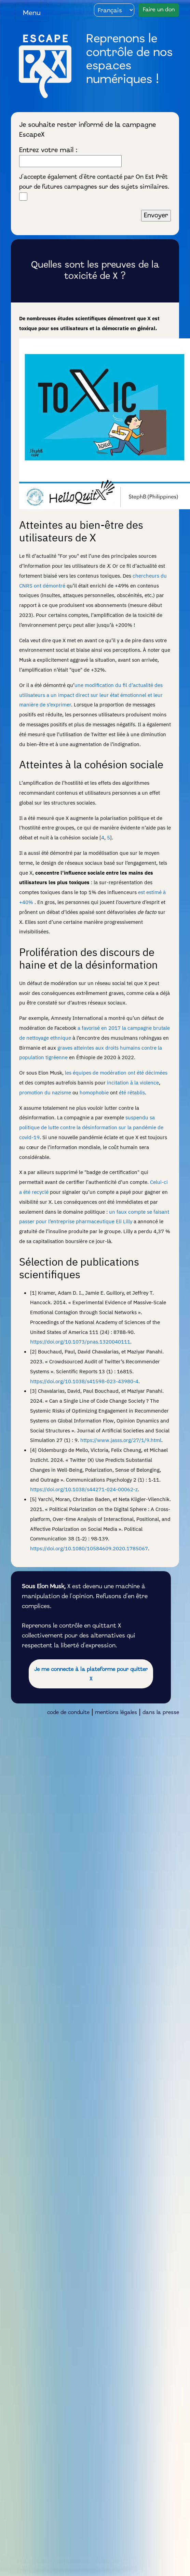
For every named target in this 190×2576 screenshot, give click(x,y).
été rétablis (132, 1092)
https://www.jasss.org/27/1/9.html (120, 1440)
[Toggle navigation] (32, 12)
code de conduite (68, 1712)
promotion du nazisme (45, 1092)
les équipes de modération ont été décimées (116, 1072)
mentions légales (116, 1712)
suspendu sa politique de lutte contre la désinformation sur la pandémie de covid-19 (91, 1127)
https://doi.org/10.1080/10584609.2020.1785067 (89, 1548)
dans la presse (160, 1712)
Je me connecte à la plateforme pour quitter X (91, 1674)
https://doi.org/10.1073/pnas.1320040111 (80, 1341)
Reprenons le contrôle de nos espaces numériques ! (129, 59)
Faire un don (159, 10)
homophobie (94, 1092)
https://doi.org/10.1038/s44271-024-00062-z (84, 1489)
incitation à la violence (133, 1082)
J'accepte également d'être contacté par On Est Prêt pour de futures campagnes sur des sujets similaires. (94, 187)
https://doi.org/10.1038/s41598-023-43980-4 (84, 1381)
